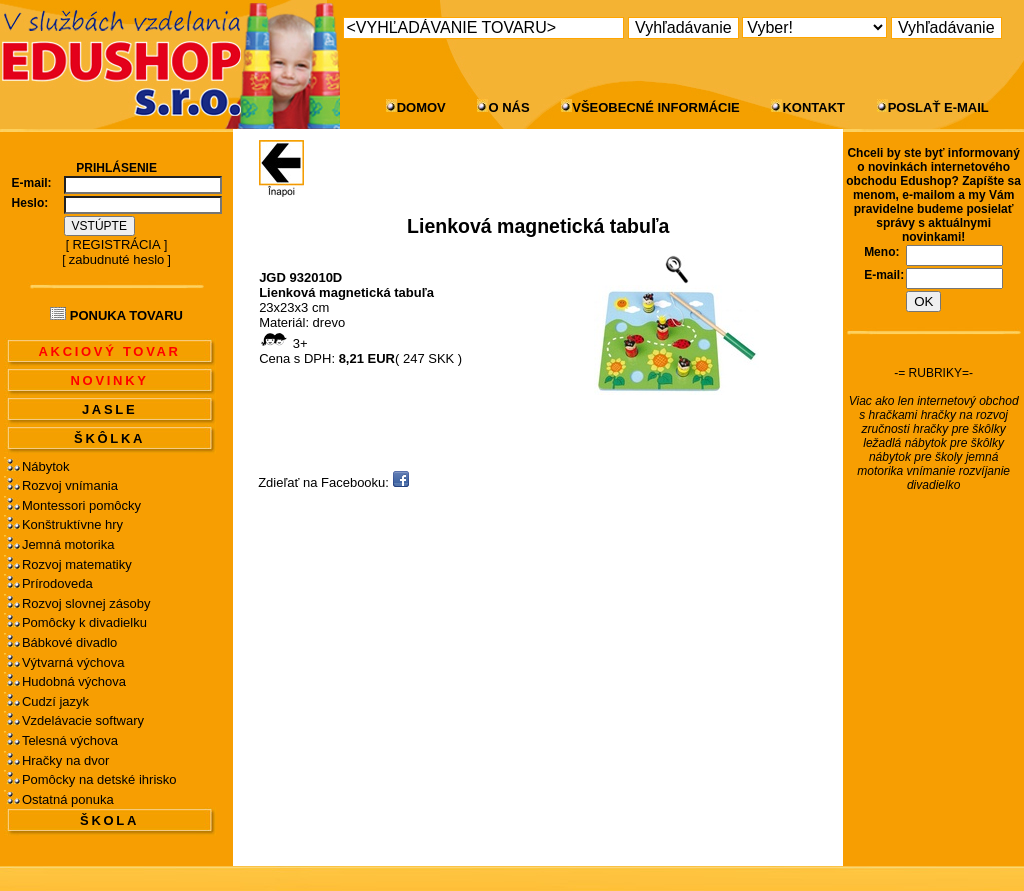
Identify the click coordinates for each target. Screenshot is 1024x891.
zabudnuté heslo (116, 259)
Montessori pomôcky (81, 505)
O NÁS (508, 107)
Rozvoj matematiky (77, 564)
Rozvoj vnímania (70, 485)
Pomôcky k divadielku (84, 622)
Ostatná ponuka (68, 799)
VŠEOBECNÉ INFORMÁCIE (656, 107)
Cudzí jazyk (55, 701)
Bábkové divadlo (69, 642)
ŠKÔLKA (109, 438)
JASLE (109, 409)
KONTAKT (813, 107)
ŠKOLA (109, 820)
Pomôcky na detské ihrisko (99, 779)
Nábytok (46, 466)
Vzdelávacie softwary (83, 720)
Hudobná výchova (74, 681)
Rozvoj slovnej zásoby (86, 603)
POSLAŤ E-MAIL (938, 107)
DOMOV (421, 107)
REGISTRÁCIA (117, 244)
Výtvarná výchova (73, 662)
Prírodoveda (57, 583)
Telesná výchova (70, 740)
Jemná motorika (68, 544)
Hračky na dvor (65, 760)
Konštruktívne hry (72, 524)
